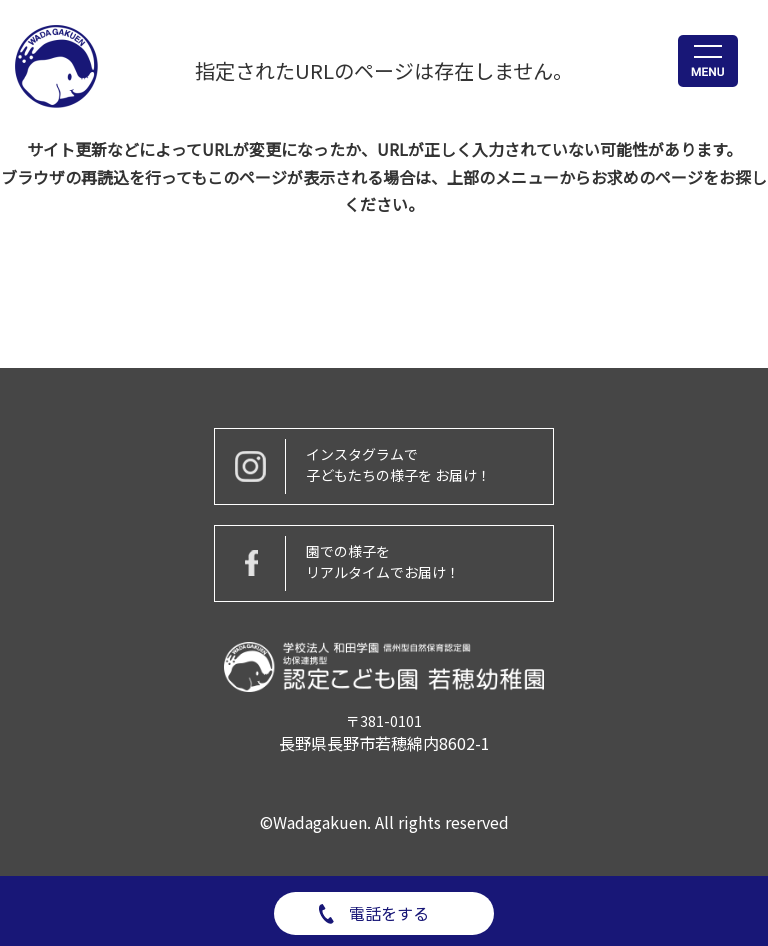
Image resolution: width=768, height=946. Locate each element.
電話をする (389, 913)
